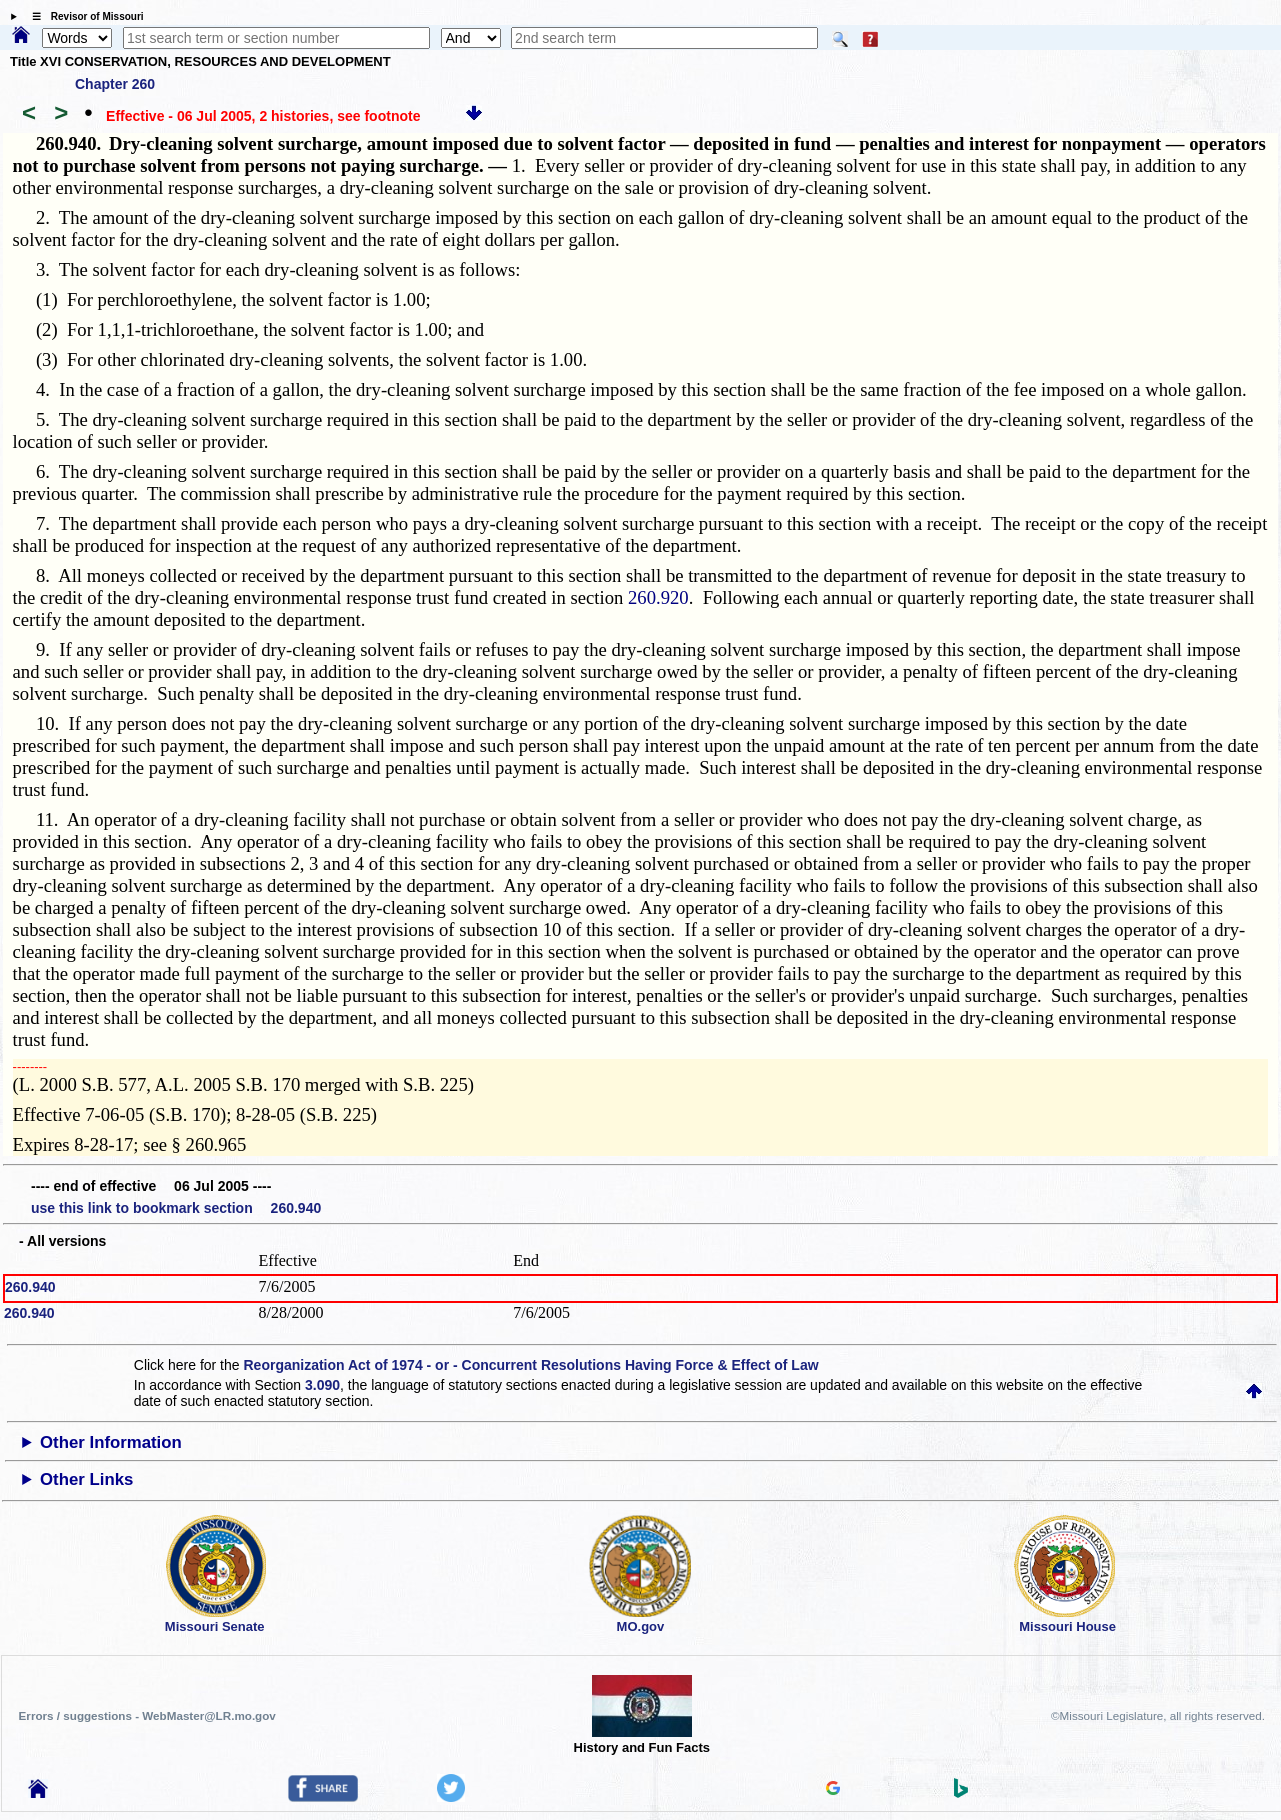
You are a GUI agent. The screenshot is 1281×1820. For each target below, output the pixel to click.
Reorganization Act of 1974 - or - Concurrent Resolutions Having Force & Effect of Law (530, 1365)
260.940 (30, 1287)
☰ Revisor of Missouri (83, 16)
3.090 (322, 1385)
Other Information (111, 1442)
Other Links (86, 1479)
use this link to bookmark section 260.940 (176, 1208)
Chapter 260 (115, 84)
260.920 (658, 597)
